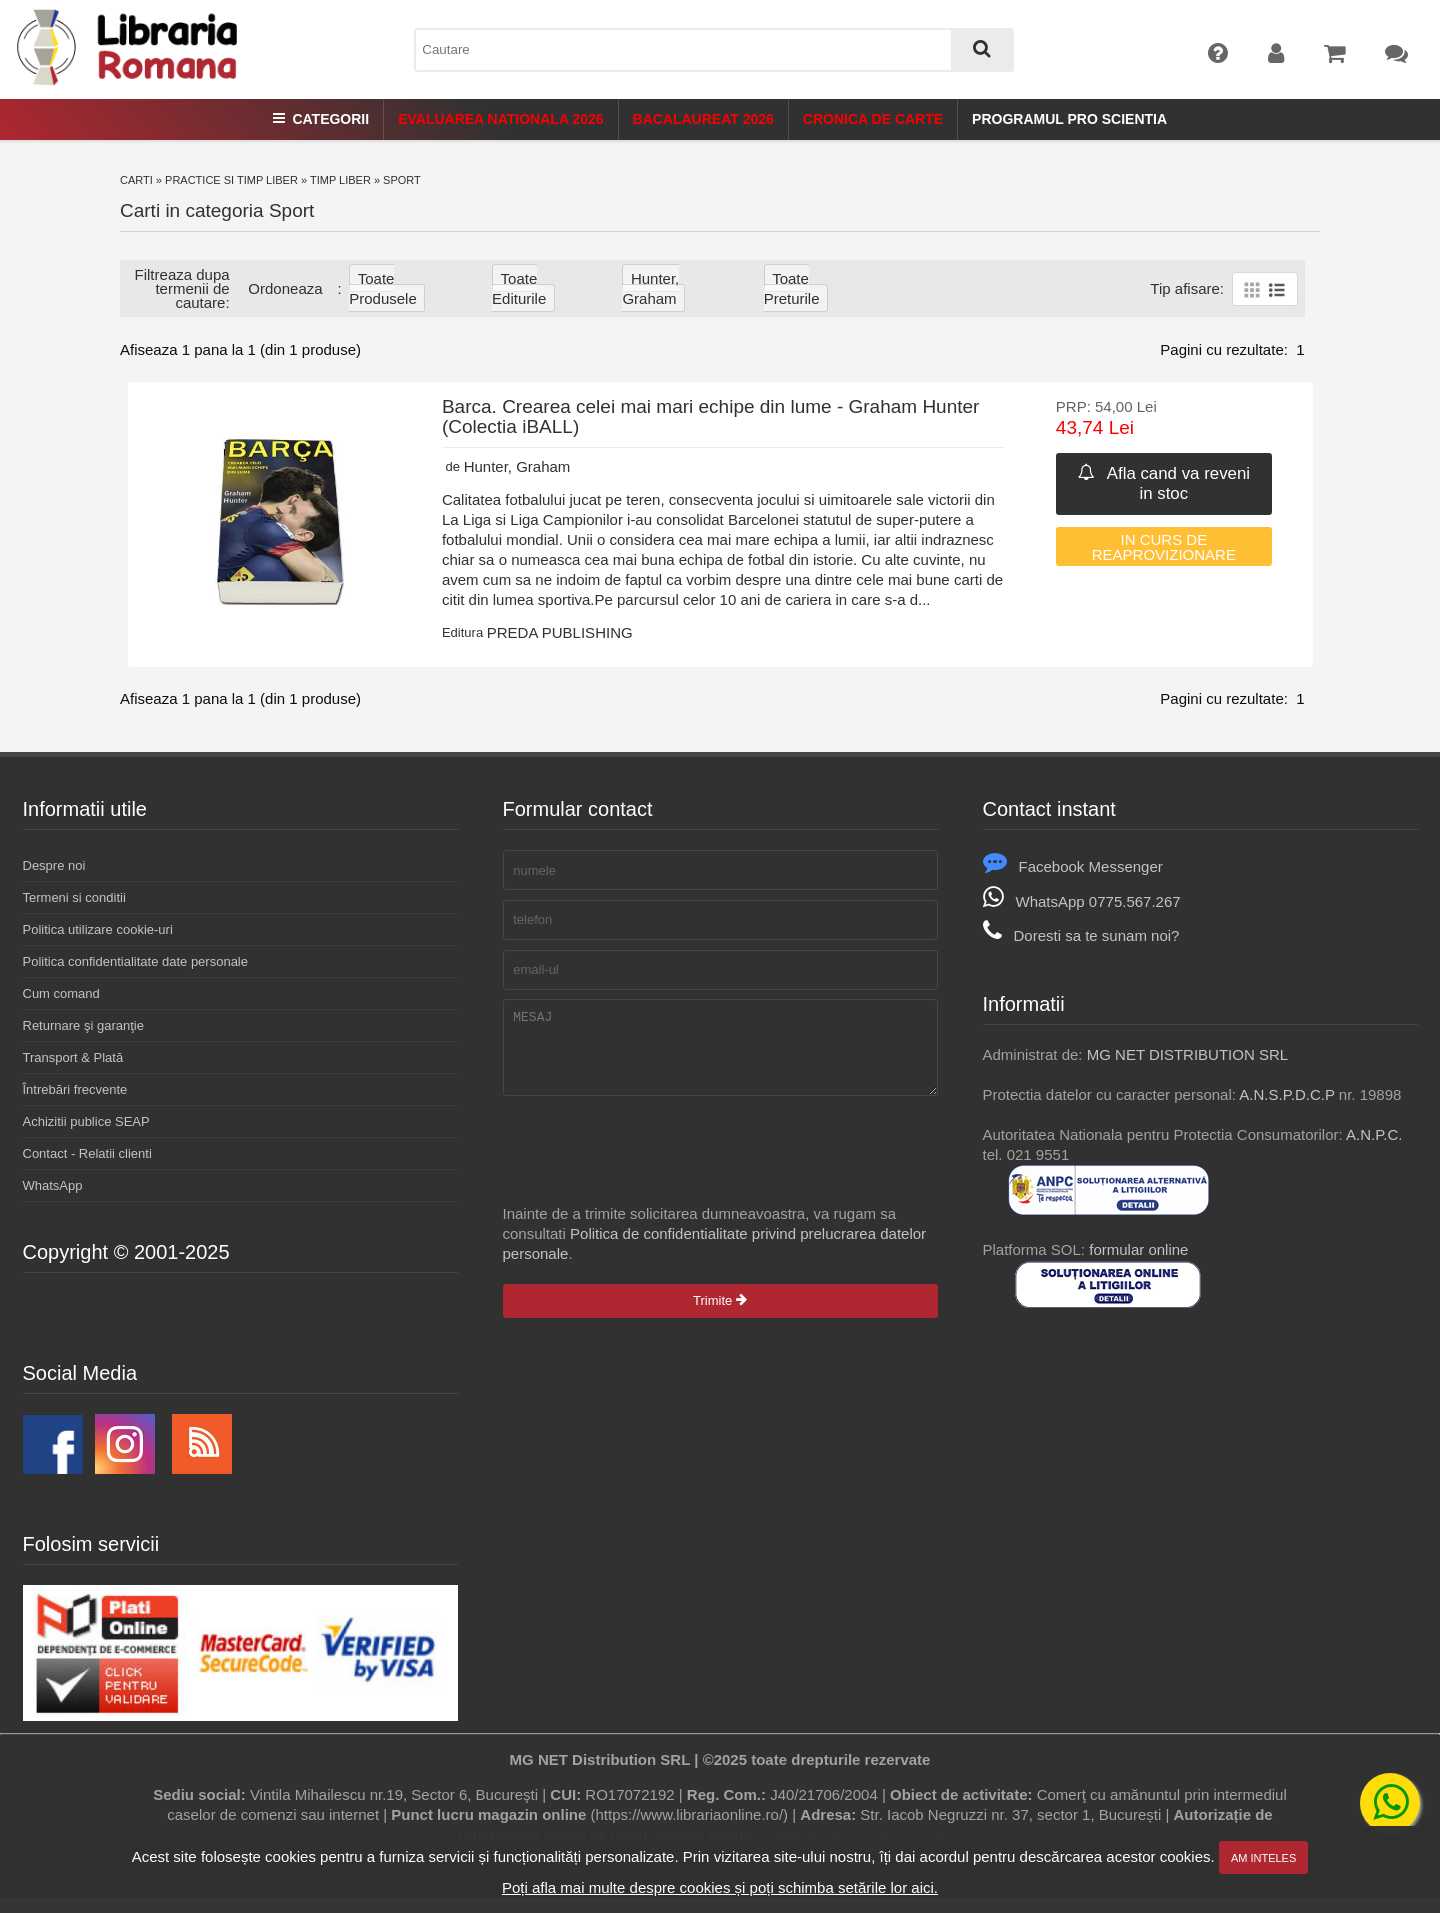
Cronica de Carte (873, 119)
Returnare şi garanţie (83, 1025)
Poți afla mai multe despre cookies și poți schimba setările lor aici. (720, 1887)
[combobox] (714, 50)
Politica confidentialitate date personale (135, 961)
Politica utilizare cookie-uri (98, 929)
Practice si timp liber (231, 180)
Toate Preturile (792, 288)
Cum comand (61, 993)
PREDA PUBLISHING (560, 632)
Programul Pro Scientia (1069, 119)
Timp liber (340, 180)
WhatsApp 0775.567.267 (1082, 901)
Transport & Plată (73, 1057)
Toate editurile (519, 288)
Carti (136, 180)
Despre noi (54, 865)
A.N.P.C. (1374, 1134)
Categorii (321, 119)
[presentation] (655, 1165)
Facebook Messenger (1073, 866)
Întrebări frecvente (75, 1089)
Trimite (720, 1315)
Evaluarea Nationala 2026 (500, 119)
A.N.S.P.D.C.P (1286, 1094)
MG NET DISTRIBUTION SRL (1187, 1054)
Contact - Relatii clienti (87, 1153)
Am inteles (1263, 1858)
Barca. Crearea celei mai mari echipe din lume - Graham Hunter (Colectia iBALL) (711, 416)
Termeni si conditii (74, 897)
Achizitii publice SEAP (86, 1121)
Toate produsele (383, 288)
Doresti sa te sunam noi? (1081, 935)
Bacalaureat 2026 (703, 119)
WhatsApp (53, 1185)
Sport (402, 180)
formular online (1138, 1249)
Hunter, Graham (650, 288)
